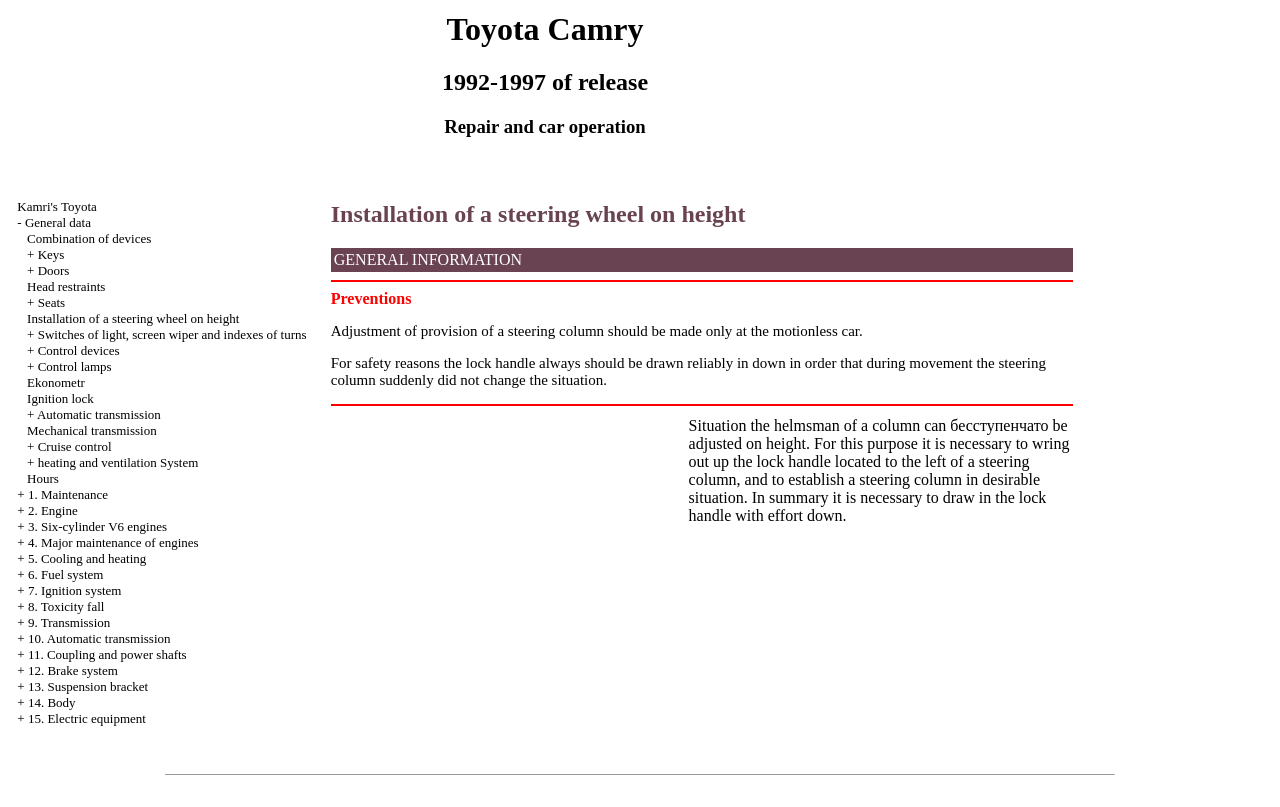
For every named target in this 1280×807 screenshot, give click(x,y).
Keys (51, 254)
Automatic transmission (99, 414)
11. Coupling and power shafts (107, 654)
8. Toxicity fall (66, 606)
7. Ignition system (75, 590)
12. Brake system (73, 670)
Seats (51, 302)
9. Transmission (69, 622)
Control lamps (75, 366)
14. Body (52, 702)
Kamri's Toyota (57, 206)
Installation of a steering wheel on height (133, 318)
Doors (54, 270)
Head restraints (66, 286)
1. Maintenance (68, 494)
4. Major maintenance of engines (113, 542)
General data (58, 222)
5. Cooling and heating (87, 558)
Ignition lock (60, 398)
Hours (43, 478)
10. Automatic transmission (99, 638)
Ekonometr (56, 382)
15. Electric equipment (87, 718)
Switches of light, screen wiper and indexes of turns (172, 334)
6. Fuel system (65, 574)
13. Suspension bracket (88, 686)
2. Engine (53, 510)
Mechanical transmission (92, 430)
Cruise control (75, 446)
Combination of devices (89, 238)
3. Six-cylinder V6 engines (97, 526)
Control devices (79, 350)
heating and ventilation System (118, 462)
